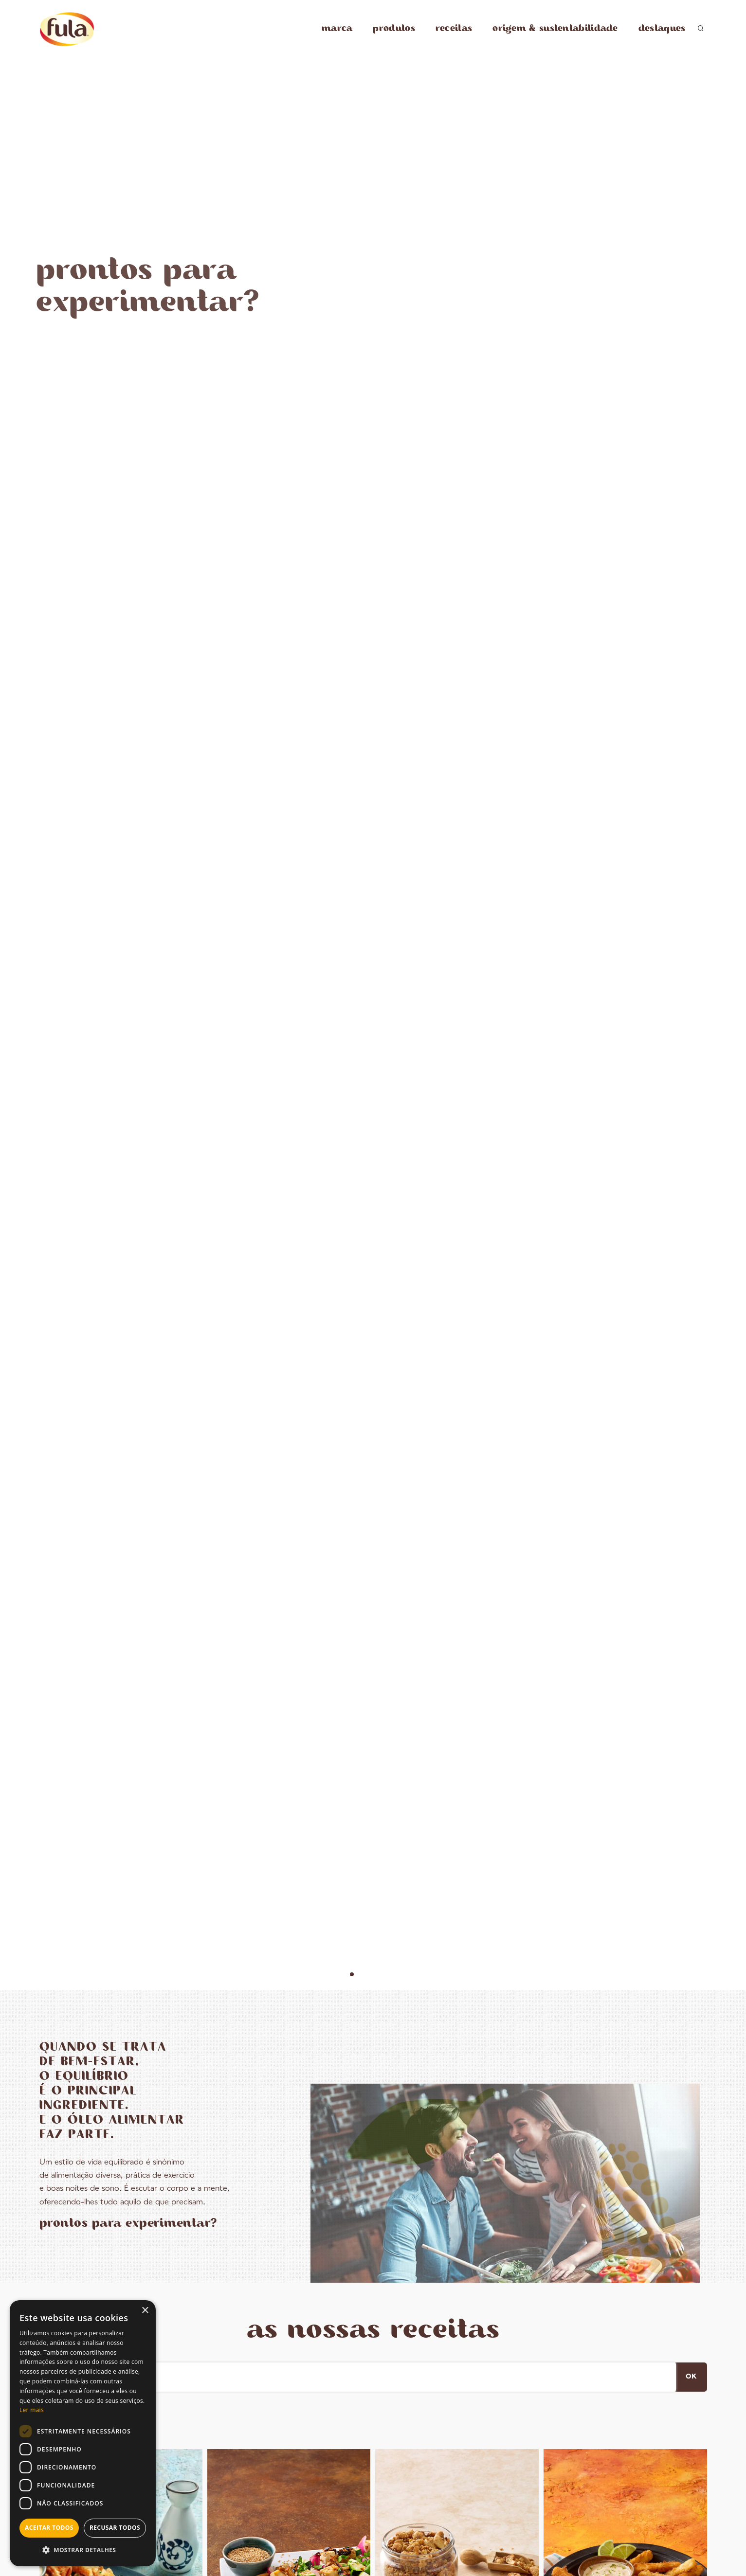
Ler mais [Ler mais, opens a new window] (31, 2410)
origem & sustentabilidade (555, 27)
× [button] (144, 2310)
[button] (82, 2550)
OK (691, 2376)
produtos (394, 27)
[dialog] (83, 2433)
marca (337, 27)
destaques (662, 27)
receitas (454, 27)
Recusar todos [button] (115, 2527)
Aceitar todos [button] (49, 2527)
